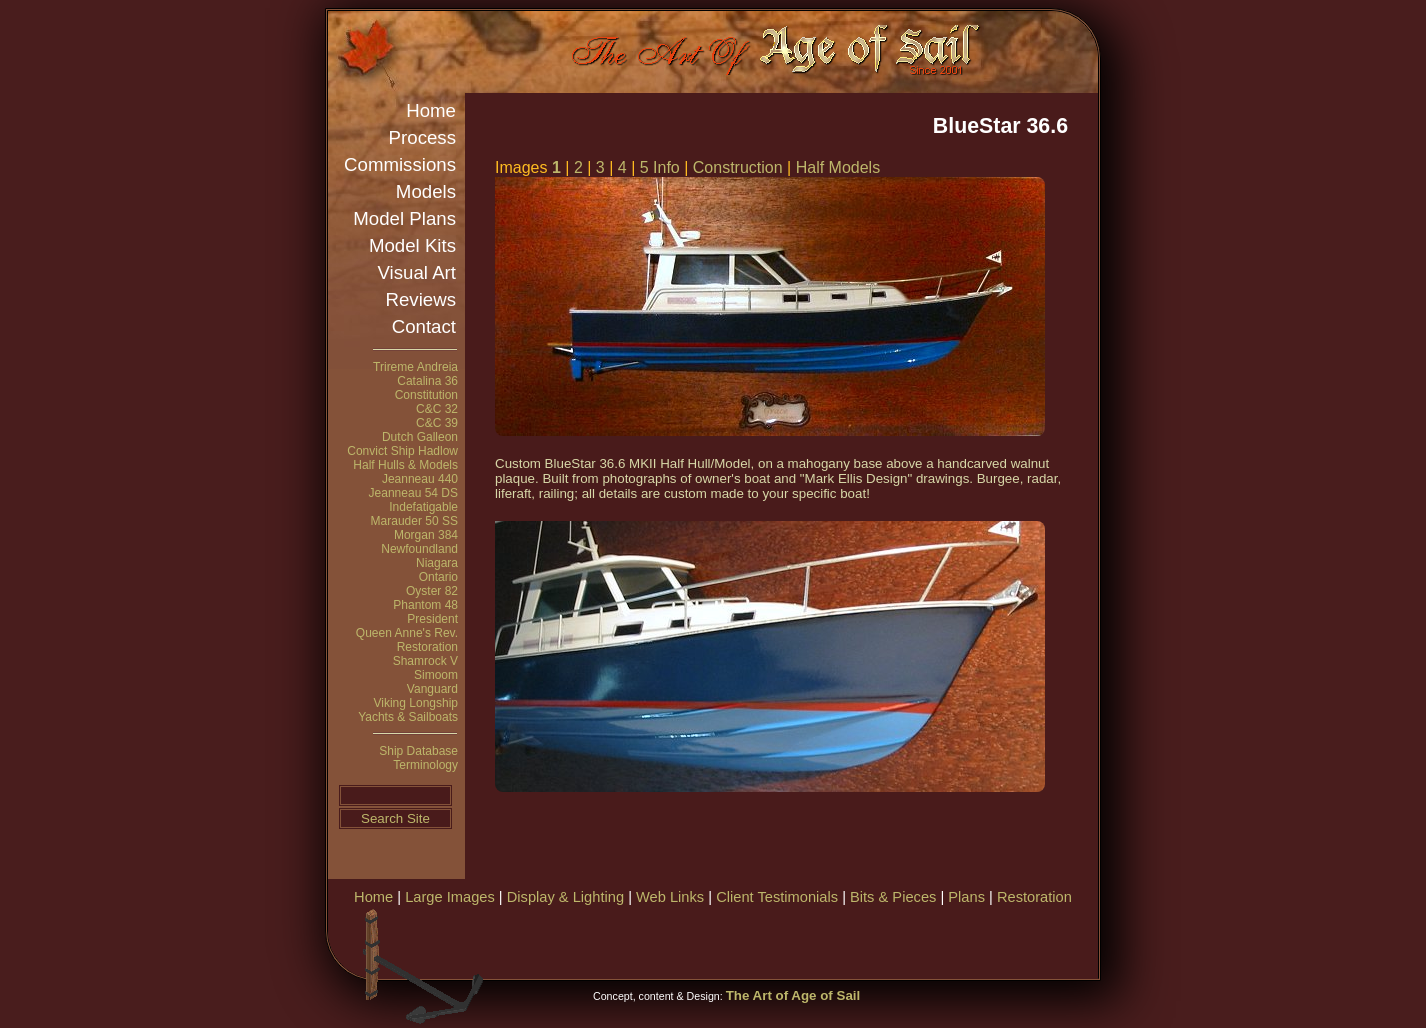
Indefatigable (423, 507)
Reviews (421, 299)
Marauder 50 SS (414, 521)
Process (422, 137)
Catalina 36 (427, 381)
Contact (424, 326)
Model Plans (404, 218)
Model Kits (412, 245)
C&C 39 (437, 423)
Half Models (838, 167)
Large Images (450, 897)
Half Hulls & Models (405, 465)
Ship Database (418, 751)
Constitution (426, 395)
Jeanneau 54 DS (413, 493)
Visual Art (417, 272)
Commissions (400, 164)
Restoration (427, 647)
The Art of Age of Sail (793, 995)
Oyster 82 (432, 591)
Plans (966, 897)
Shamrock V (425, 661)
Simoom (436, 675)
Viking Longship (415, 703)
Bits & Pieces (893, 897)
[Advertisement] (862, 940)
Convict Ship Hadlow (402, 451)
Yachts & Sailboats (408, 717)
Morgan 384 (426, 535)
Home (431, 110)
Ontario (438, 577)
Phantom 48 (425, 605)
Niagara (437, 563)
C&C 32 (437, 409)
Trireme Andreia (415, 367)
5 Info (660, 167)
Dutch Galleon (420, 437)
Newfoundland (419, 549)
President (432, 619)
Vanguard (432, 689)
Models (426, 191)
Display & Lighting (565, 897)
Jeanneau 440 (420, 479)
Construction (738, 167)
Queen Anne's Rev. (407, 633)
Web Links (670, 897)
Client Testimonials (777, 897)
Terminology (425, 765)
